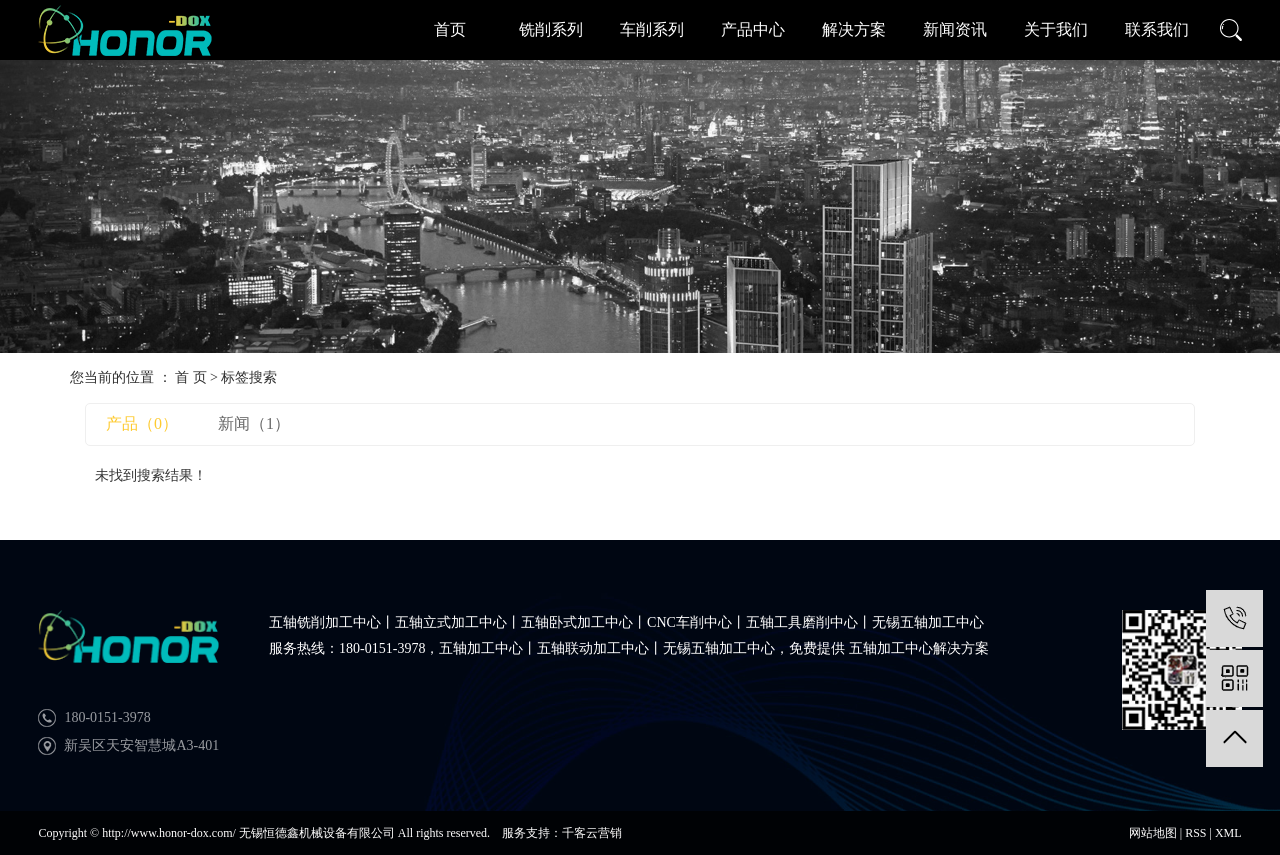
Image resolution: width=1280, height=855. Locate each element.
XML (1228, 833)
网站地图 (1153, 833)
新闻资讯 (955, 29)
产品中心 (753, 29)
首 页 (191, 377)
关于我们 (1056, 29)
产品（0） (142, 423)
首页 (450, 29)
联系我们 (1157, 29)
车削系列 (652, 29)
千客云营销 (592, 833)
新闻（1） (254, 423)
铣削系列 (551, 29)
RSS (1195, 833)
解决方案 (854, 29)
